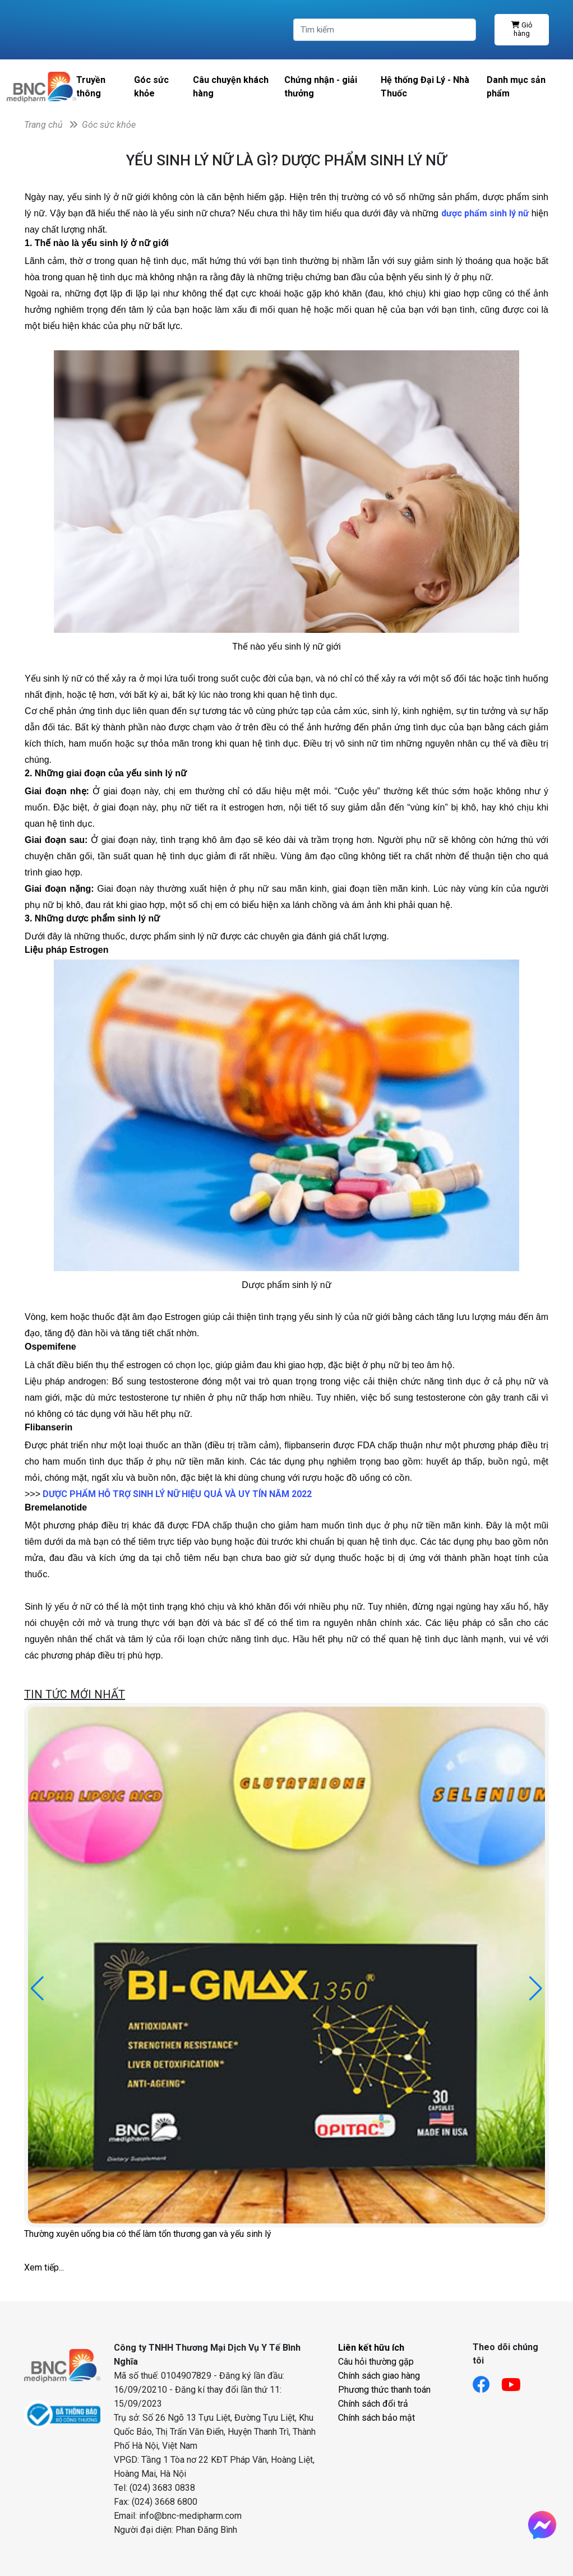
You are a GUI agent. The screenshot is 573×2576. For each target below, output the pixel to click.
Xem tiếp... (44, 2267)
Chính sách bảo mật (376, 2417)
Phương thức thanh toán (384, 2389)
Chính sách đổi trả (373, 2403)
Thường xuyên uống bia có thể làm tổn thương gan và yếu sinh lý (147, 2233)
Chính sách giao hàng (379, 2375)
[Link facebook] (487, 2381)
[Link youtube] (516, 2381)
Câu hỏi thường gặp (376, 2361)
